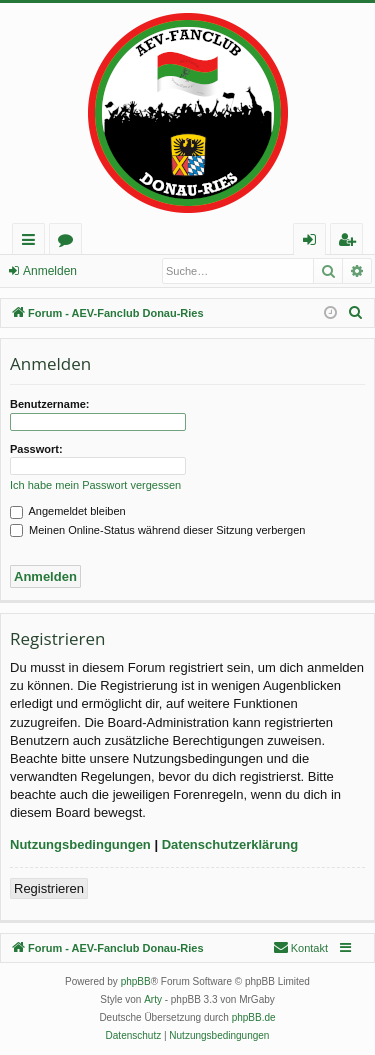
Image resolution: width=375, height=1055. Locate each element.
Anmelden (50, 271)
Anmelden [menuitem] (315, 242)
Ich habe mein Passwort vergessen (95, 485)
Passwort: (36, 449)
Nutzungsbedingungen (80, 844)
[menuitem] (356, 313)
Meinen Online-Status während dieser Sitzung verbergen (157, 530)
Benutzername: (49, 404)
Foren (69, 242)
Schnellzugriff (32, 242)
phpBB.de (254, 1017)
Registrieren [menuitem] (351, 242)
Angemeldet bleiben (68, 511)
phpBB (136, 981)
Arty (153, 999)
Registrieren (49, 888)
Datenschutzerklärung (230, 844)
